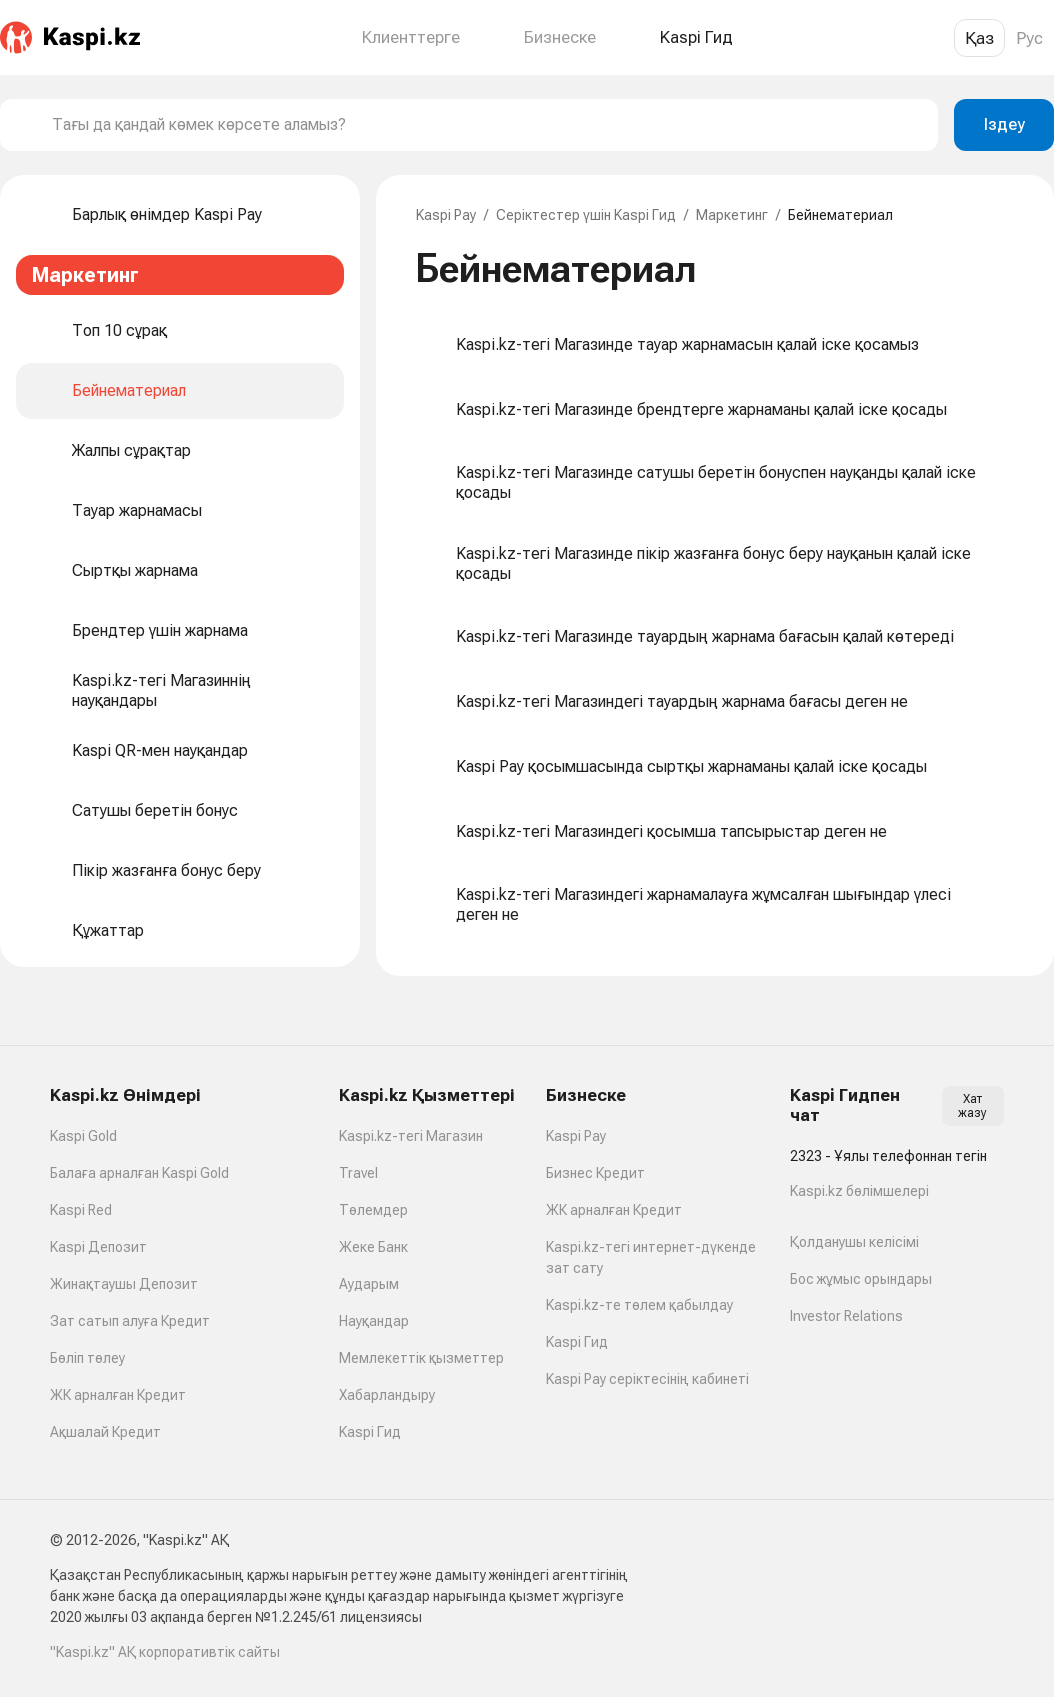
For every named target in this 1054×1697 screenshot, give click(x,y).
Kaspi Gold (83, 1136)
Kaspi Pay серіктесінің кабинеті (647, 1379)
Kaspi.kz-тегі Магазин (411, 1136)
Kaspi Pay (446, 215)
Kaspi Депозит (98, 1247)
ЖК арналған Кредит (118, 1395)
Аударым (369, 1284)
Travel (358, 1173)
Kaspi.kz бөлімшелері (859, 1191)
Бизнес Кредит (595, 1173)
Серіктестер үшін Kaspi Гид (586, 215)
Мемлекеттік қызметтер (421, 1358)
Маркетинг (732, 215)
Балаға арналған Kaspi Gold (139, 1173)
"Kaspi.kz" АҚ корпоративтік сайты (165, 1652)
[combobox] (487, 125)
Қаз (979, 38)
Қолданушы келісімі (854, 1242)
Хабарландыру (387, 1395)
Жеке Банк (373, 1247)
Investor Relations (846, 1316)
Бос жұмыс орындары (861, 1279)
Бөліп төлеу (87, 1358)
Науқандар (374, 1321)
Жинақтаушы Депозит (124, 1284)
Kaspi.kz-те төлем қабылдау (639, 1305)
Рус (1029, 38)
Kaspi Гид (370, 1432)
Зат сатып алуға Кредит (130, 1321)
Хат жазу (972, 1106)
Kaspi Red (81, 1210)
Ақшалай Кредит (105, 1432)
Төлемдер (373, 1210)
